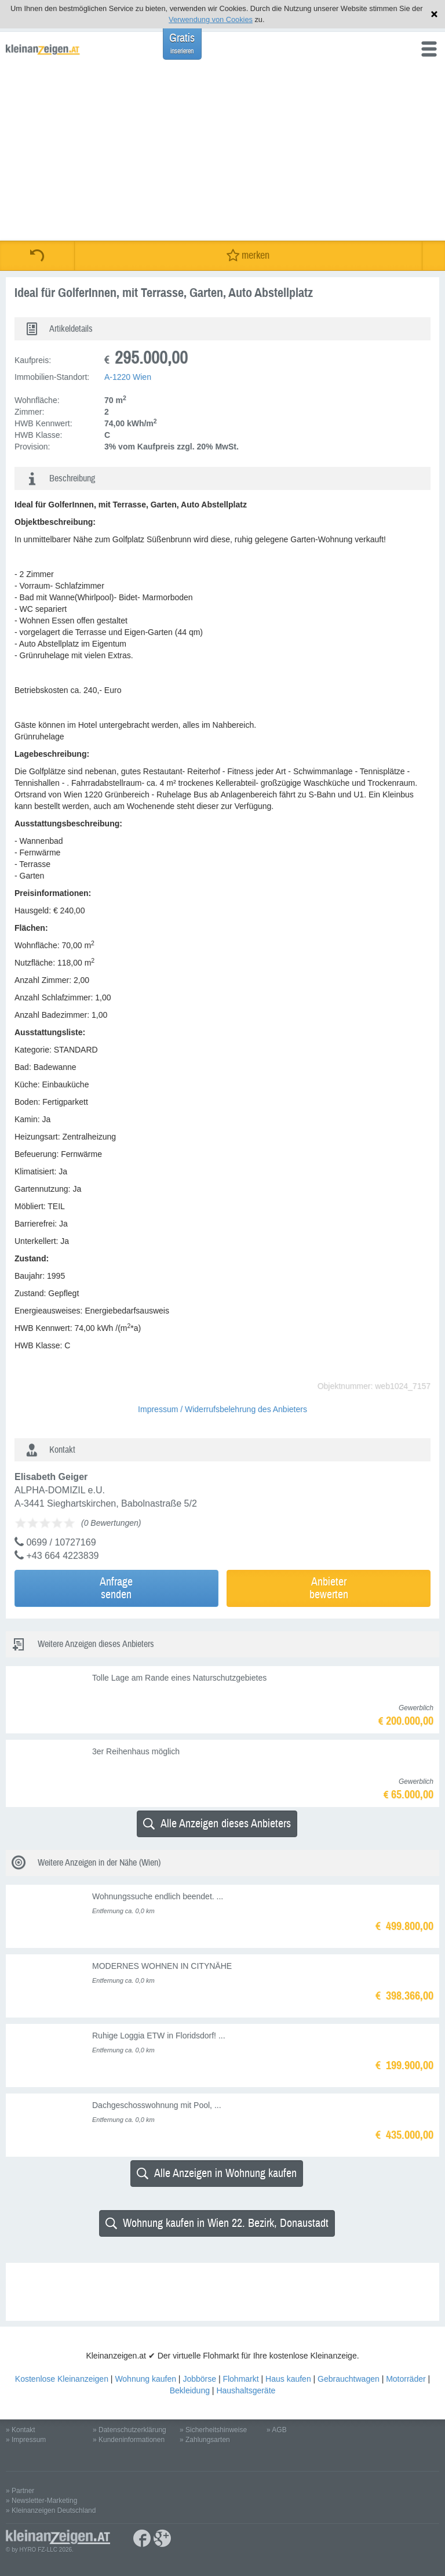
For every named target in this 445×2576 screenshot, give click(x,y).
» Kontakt (20, 2430)
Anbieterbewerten (328, 1588)
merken (248, 255)
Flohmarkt (240, 2378)
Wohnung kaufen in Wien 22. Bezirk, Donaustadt (217, 2223)
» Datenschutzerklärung (129, 2430)
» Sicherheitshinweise (213, 2430)
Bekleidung (190, 2390)
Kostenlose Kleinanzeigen (61, 2378)
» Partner (20, 2491)
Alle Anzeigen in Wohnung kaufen (217, 2173)
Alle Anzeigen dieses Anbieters (217, 1823)
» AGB (277, 2430)
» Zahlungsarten (205, 2440)
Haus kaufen (288, 2378)
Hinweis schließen (434, 14)
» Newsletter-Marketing (41, 2501)
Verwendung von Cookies (211, 19)
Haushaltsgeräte (245, 2390)
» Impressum (26, 2440)
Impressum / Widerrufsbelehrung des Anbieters (222, 1409)
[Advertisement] (222, 153)
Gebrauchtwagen (349, 2378)
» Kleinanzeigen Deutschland (51, 2510)
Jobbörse (199, 2378)
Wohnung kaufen (145, 2378)
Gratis (182, 43)
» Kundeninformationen (129, 2440)
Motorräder (405, 2378)
